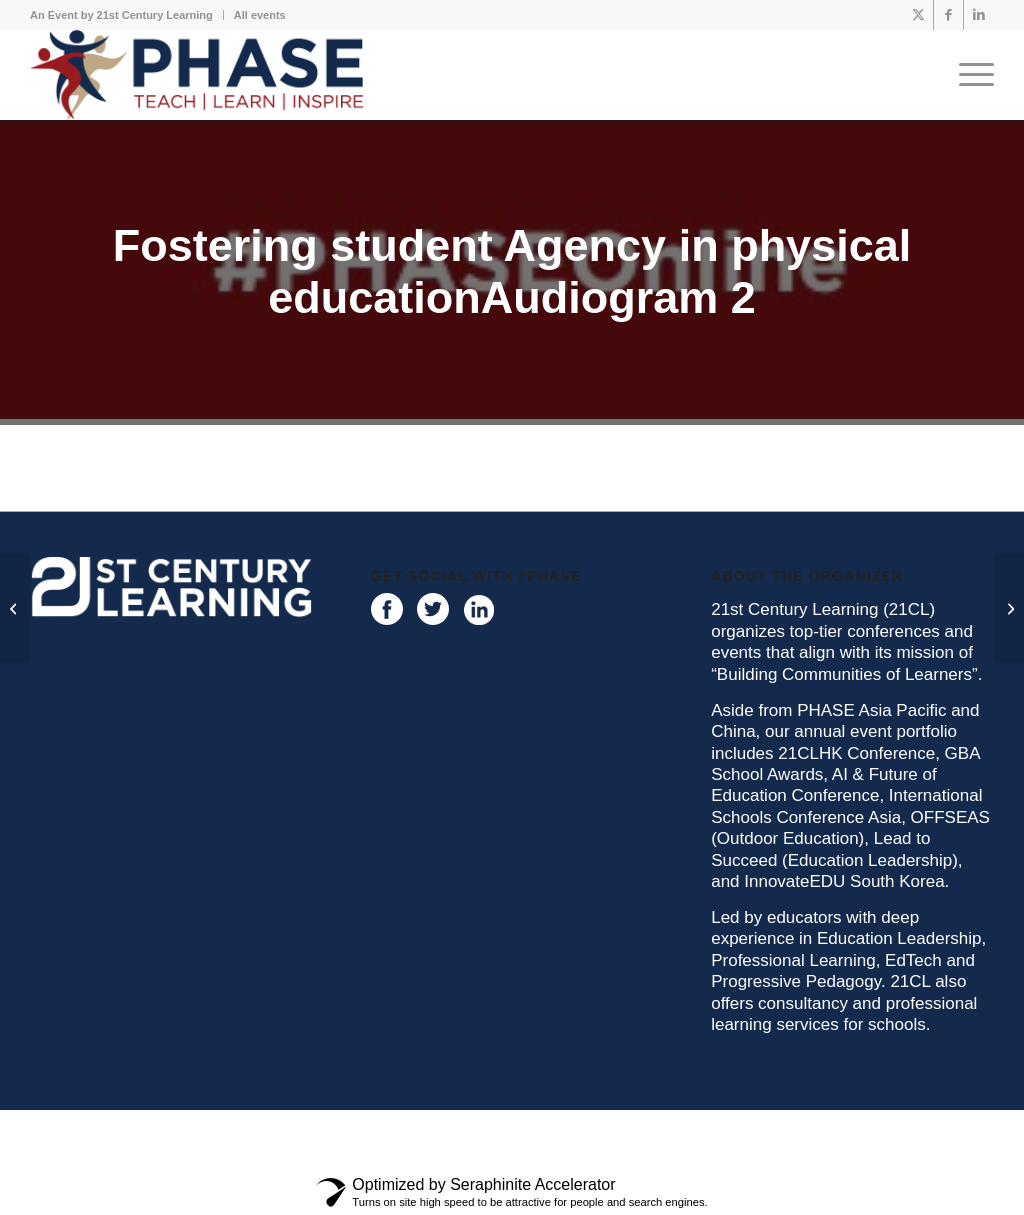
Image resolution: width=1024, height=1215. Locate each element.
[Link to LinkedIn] (979, 15)
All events (260, 15)
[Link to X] (918, 15)
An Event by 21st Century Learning (121, 15)
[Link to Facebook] (948, 15)
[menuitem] (127, 15)
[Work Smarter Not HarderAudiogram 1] (1008, 608)
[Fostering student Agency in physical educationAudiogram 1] (15, 608)
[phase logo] (196, 75)
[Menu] (970, 75)
